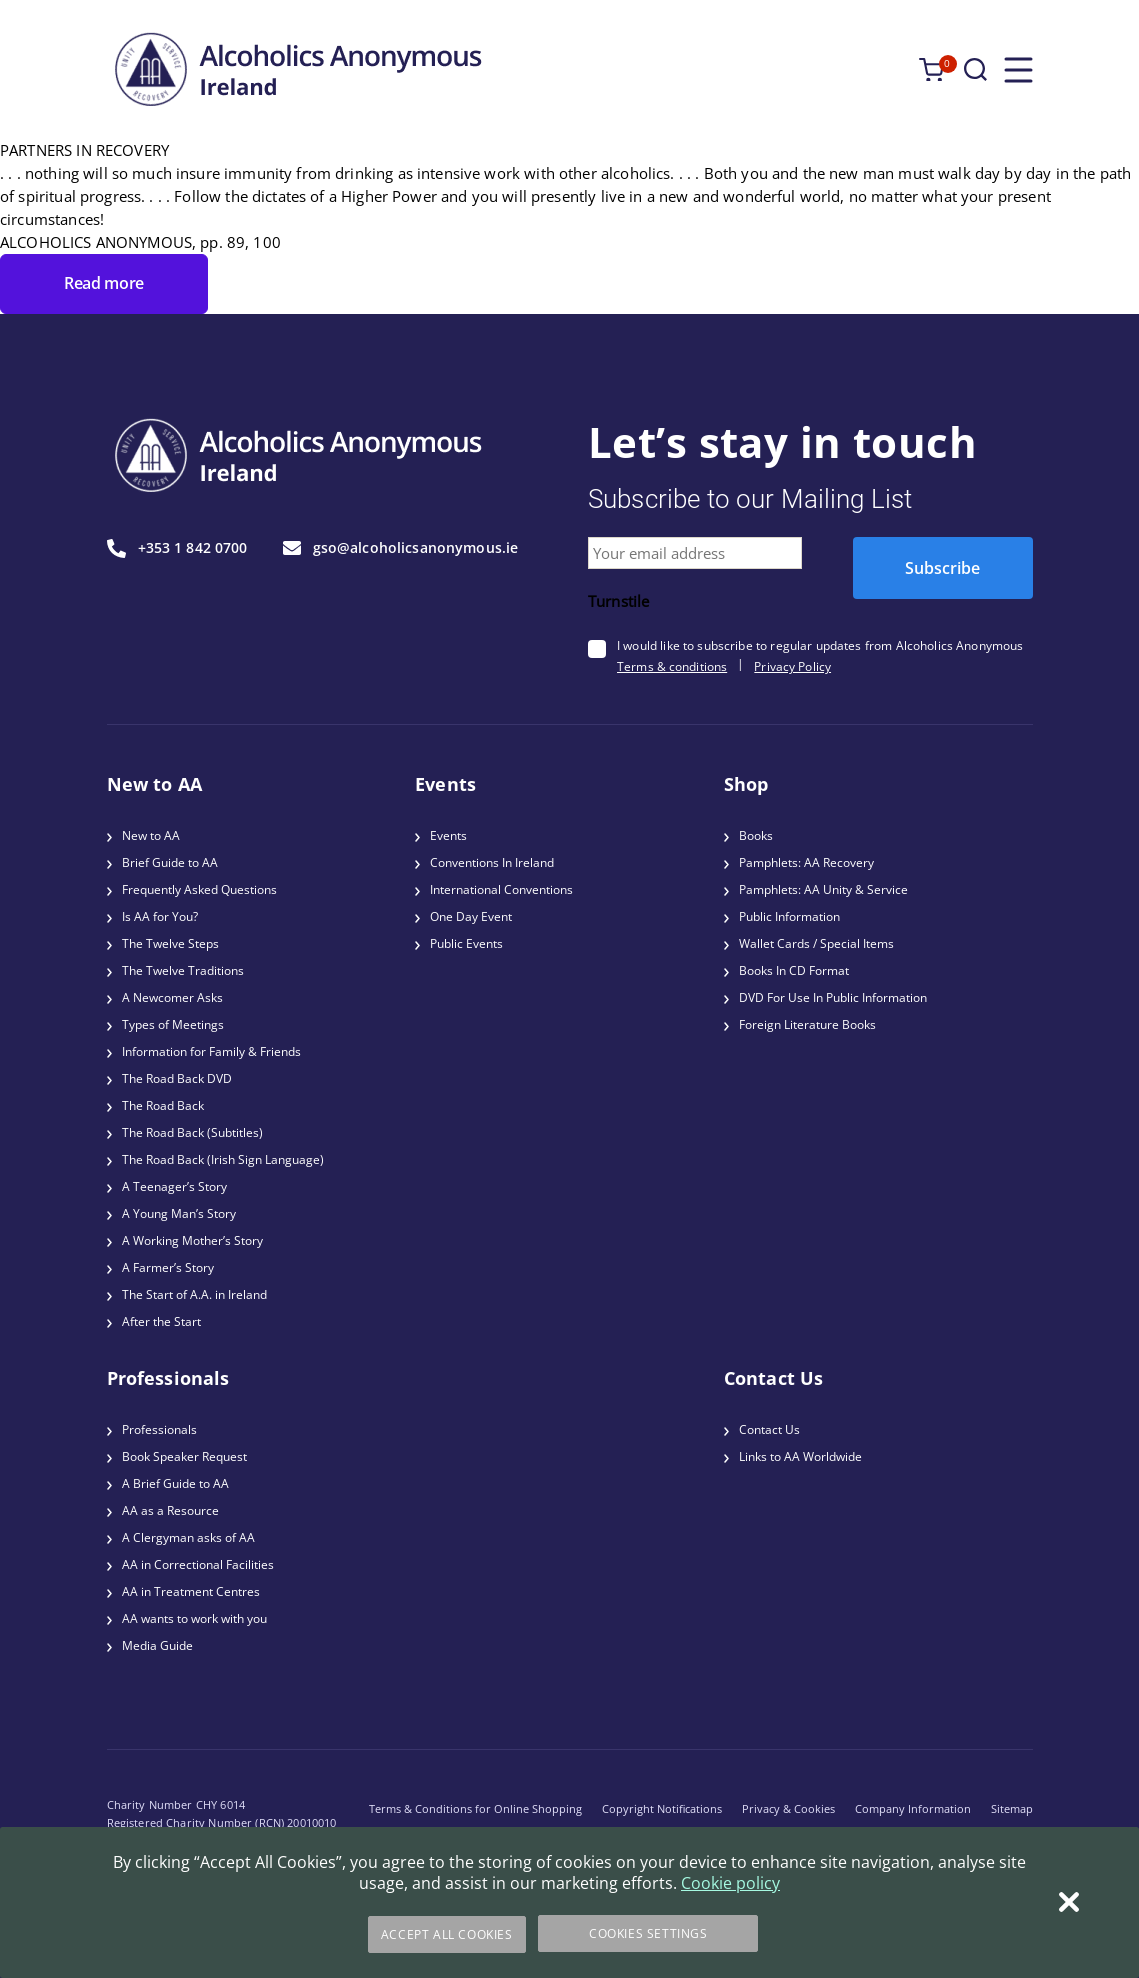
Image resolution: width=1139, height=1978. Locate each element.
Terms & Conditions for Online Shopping (475, 1808)
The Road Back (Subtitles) (192, 1132)
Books (756, 835)
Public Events (466, 943)
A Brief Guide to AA (175, 1483)
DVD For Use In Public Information (833, 997)
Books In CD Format (794, 970)
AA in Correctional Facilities (198, 1564)
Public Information (789, 916)
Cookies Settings (648, 1934)
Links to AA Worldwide (800, 1456)
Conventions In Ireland (492, 862)
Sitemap (1012, 1808)
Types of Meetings (173, 1024)
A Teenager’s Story (174, 1186)
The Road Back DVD (177, 1078)
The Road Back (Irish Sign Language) (223, 1159)
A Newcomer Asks (172, 997)
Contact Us (769, 1429)
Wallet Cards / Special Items (816, 943)
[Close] (1069, 1904)
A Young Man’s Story (179, 1213)
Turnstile (618, 601)
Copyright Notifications (662, 1808)
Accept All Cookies (445, 1934)
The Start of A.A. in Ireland (194, 1294)
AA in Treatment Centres (191, 1591)
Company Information (913, 1808)
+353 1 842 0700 (177, 548)
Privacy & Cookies (788, 1808)
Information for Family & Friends (211, 1051)
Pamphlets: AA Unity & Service (823, 889)
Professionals (159, 1429)
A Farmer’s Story (168, 1267)
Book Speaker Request (184, 1456)
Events (448, 835)
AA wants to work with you (194, 1618)
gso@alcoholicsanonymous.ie (401, 548)
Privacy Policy (792, 666)
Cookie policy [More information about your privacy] (730, 1885)
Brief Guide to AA (170, 862)
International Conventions (501, 889)
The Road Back (163, 1105)
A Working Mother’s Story (192, 1240)
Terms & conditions (672, 666)
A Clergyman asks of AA (188, 1537)
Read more (104, 283)
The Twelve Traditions (183, 970)
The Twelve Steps (170, 943)
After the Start (161, 1321)
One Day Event (471, 916)
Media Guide (157, 1645)
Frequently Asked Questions (199, 889)
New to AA (151, 835)
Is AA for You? (160, 916)
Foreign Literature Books (807, 1024)
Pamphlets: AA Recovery (806, 862)
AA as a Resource (170, 1510)
